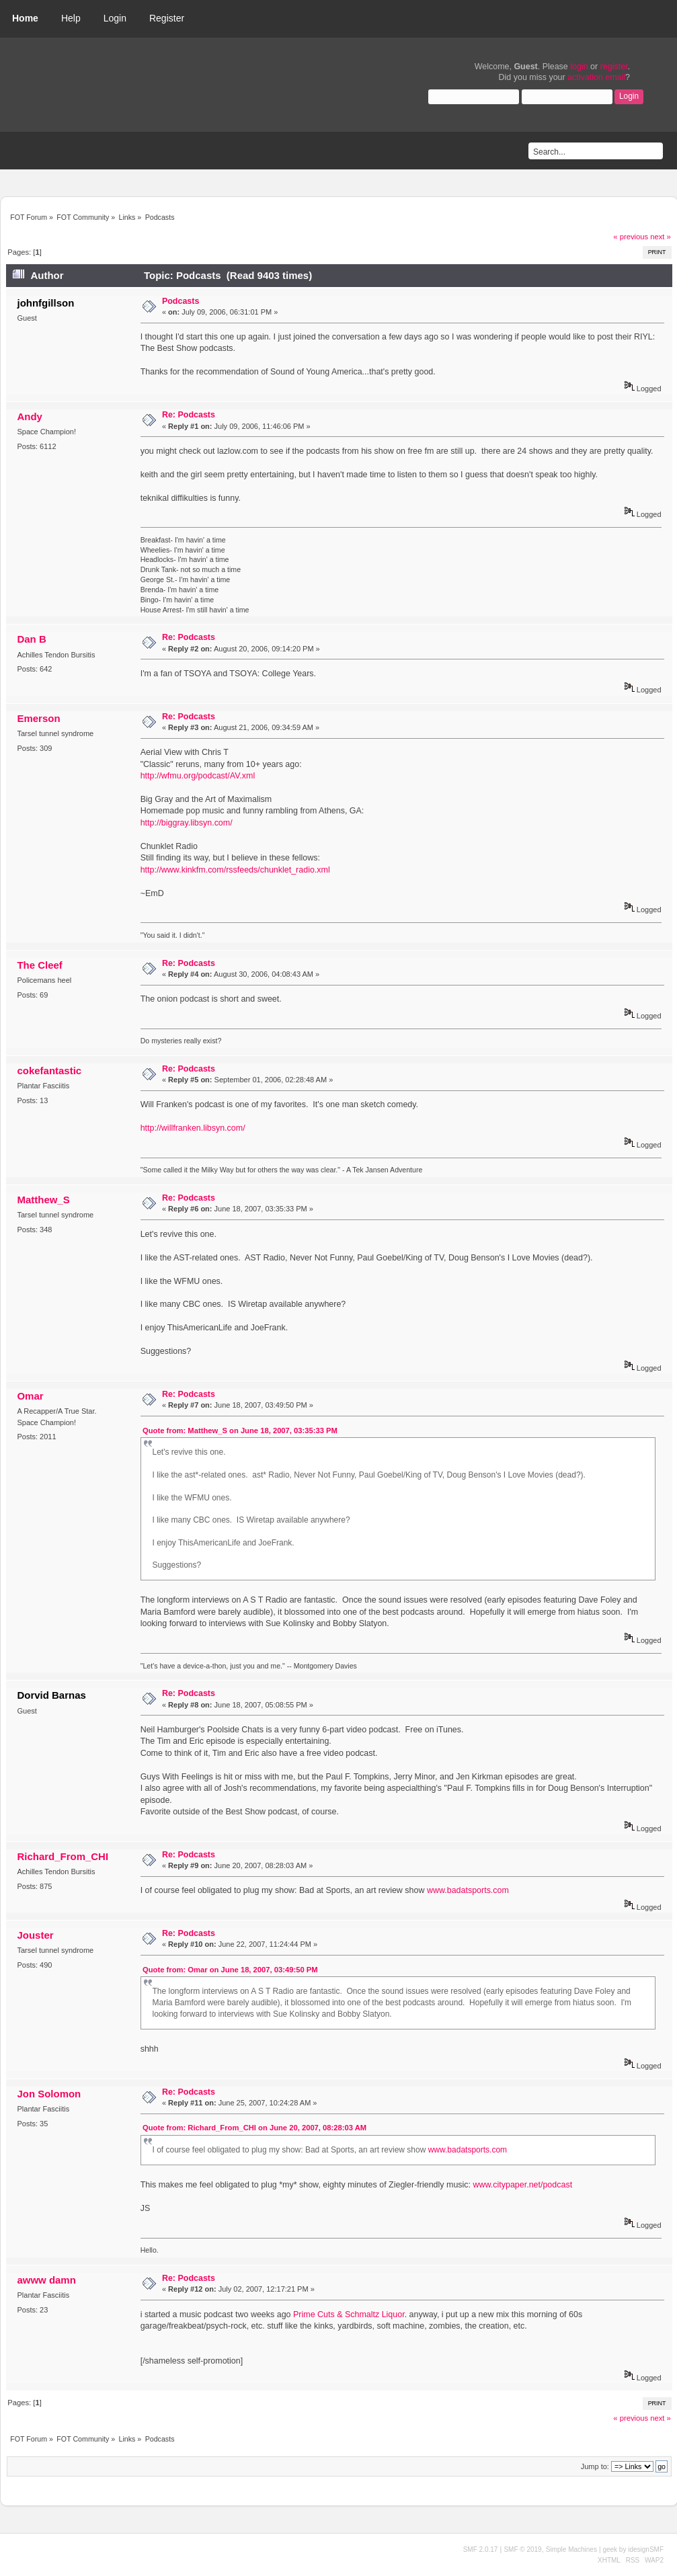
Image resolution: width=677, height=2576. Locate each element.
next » (660, 237)
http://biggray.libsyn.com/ (187, 823)
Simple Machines (571, 2549)
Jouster (35, 1935)
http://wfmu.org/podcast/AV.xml (198, 775)
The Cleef (39, 965)
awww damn (46, 2280)
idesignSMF (646, 2549)
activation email (596, 77)
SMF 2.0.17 (480, 2549)
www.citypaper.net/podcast (522, 2184)
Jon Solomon (49, 2093)
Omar (30, 1396)
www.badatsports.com (468, 1890)
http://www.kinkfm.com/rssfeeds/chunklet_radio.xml (235, 870)
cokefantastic (49, 1070)
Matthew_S (43, 1199)
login (579, 66)
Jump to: (595, 2466)
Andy (29, 416)
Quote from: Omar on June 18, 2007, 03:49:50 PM (230, 1970)
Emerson (38, 718)
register (614, 66)
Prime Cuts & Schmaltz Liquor (349, 2314)
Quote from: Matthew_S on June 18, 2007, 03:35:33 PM (240, 1430)
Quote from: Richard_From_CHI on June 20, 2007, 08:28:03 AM (254, 2128)
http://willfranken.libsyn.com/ (193, 1128)
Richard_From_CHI (62, 1856)
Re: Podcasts (188, 414)
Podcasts (180, 301)
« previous (630, 237)
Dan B (31, 639)
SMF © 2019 (522, 2549)
